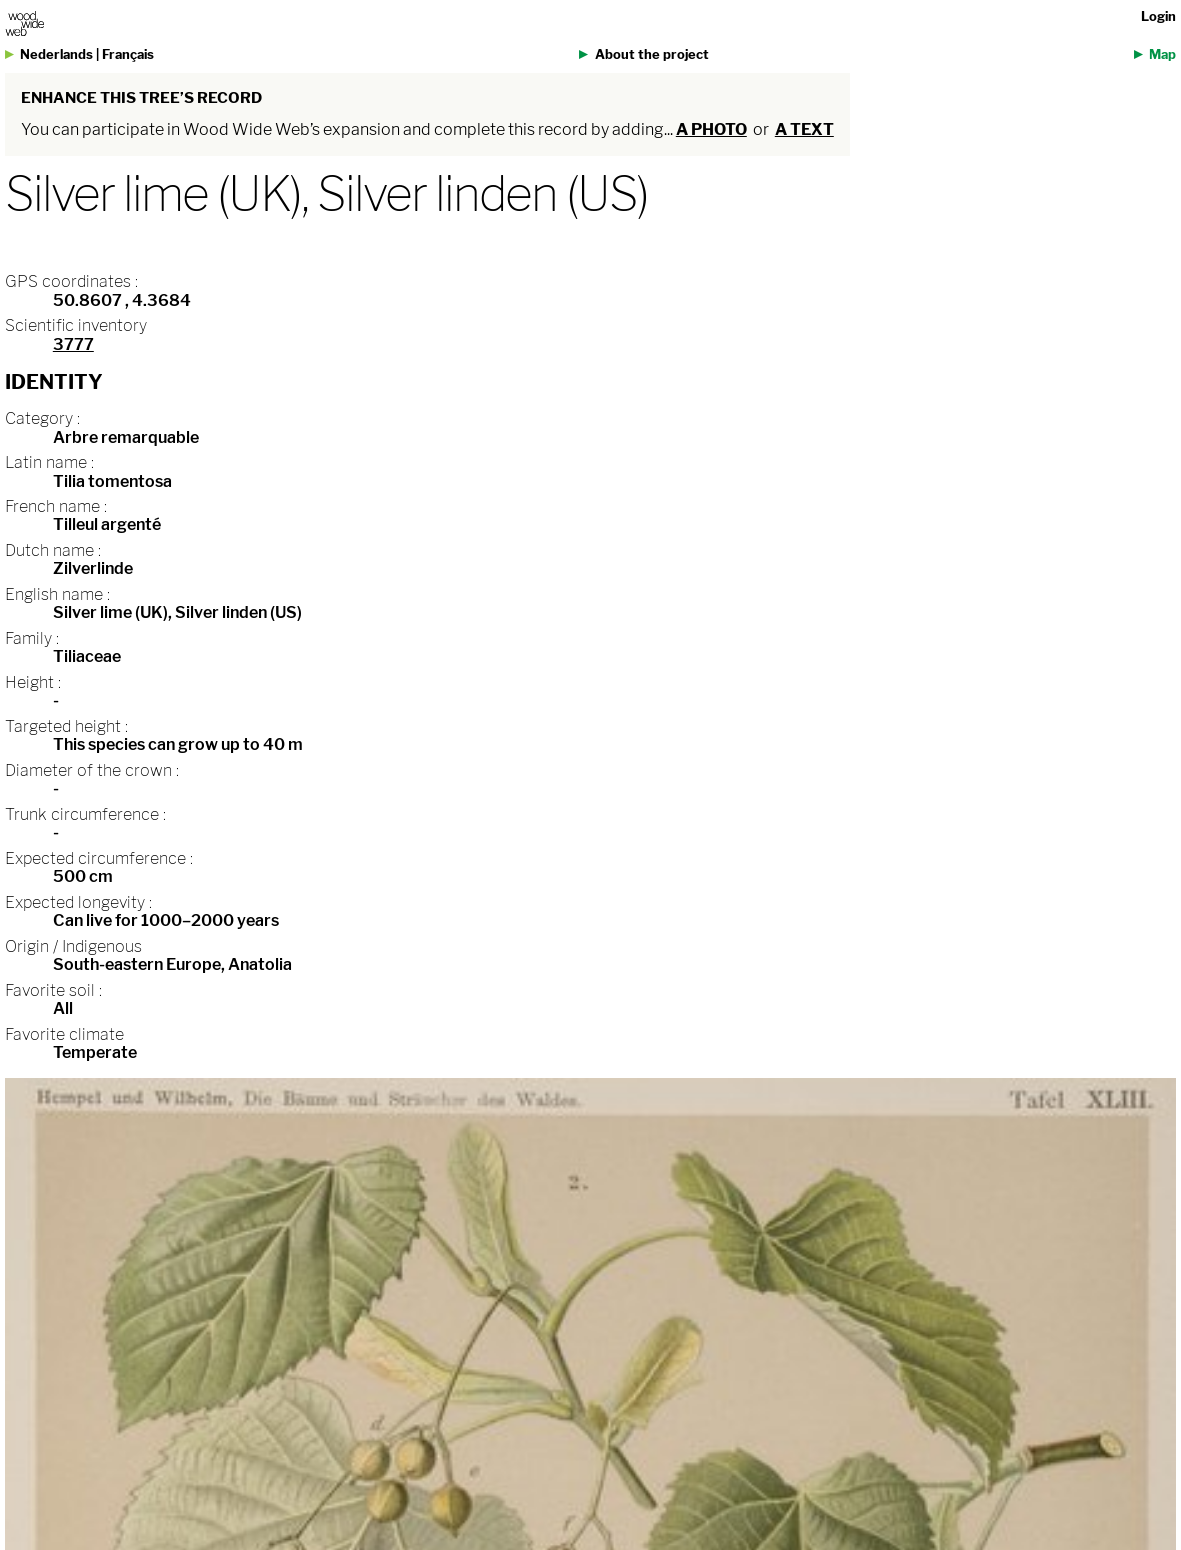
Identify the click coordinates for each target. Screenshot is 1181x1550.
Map (1162, 54)
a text (804, 129)
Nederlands (56, 54)
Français (128, 54)
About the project (652, 54)
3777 (73, 344)
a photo (711, 129)
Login (1158, 16)
